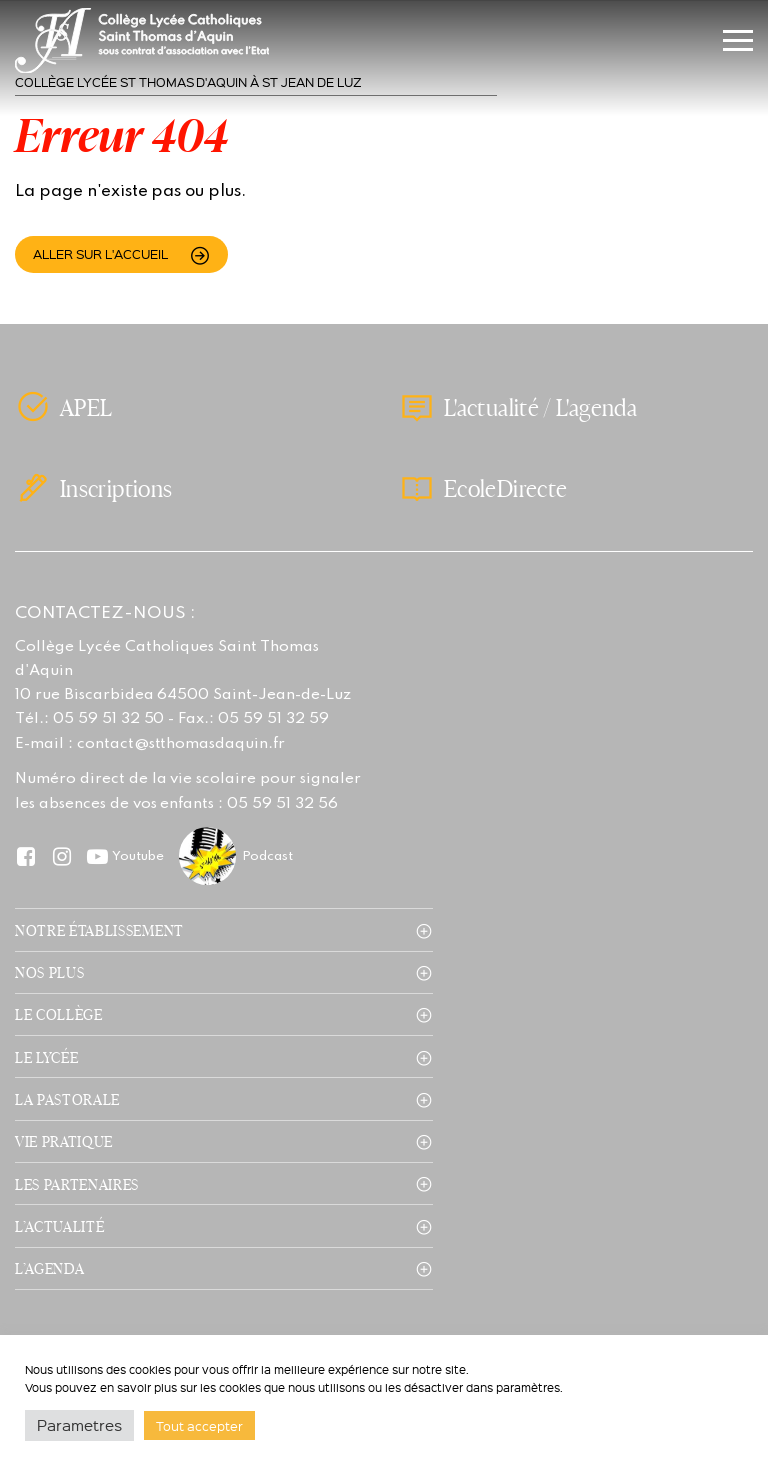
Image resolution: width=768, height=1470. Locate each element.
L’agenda (49, 1268)
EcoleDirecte (505, 488)
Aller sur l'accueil (100, 253)
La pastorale (67, 1099)
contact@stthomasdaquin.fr (181, 744)
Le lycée (46, 1057)
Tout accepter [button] (199, 1425)
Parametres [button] (79, 1425)
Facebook (25, 855)
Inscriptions (116, 488)
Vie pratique (64, 1141)
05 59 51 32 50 (109, 719)
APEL (86, 407)
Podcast (267, 856)
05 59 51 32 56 (282, 804)
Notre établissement (99, 930)
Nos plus (49, 972)
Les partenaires (77, 1184)
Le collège (59, 1014)
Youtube (138, 856)
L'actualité (491, 407)
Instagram (61, 855)
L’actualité (59, 1226)
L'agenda (596, 407)
